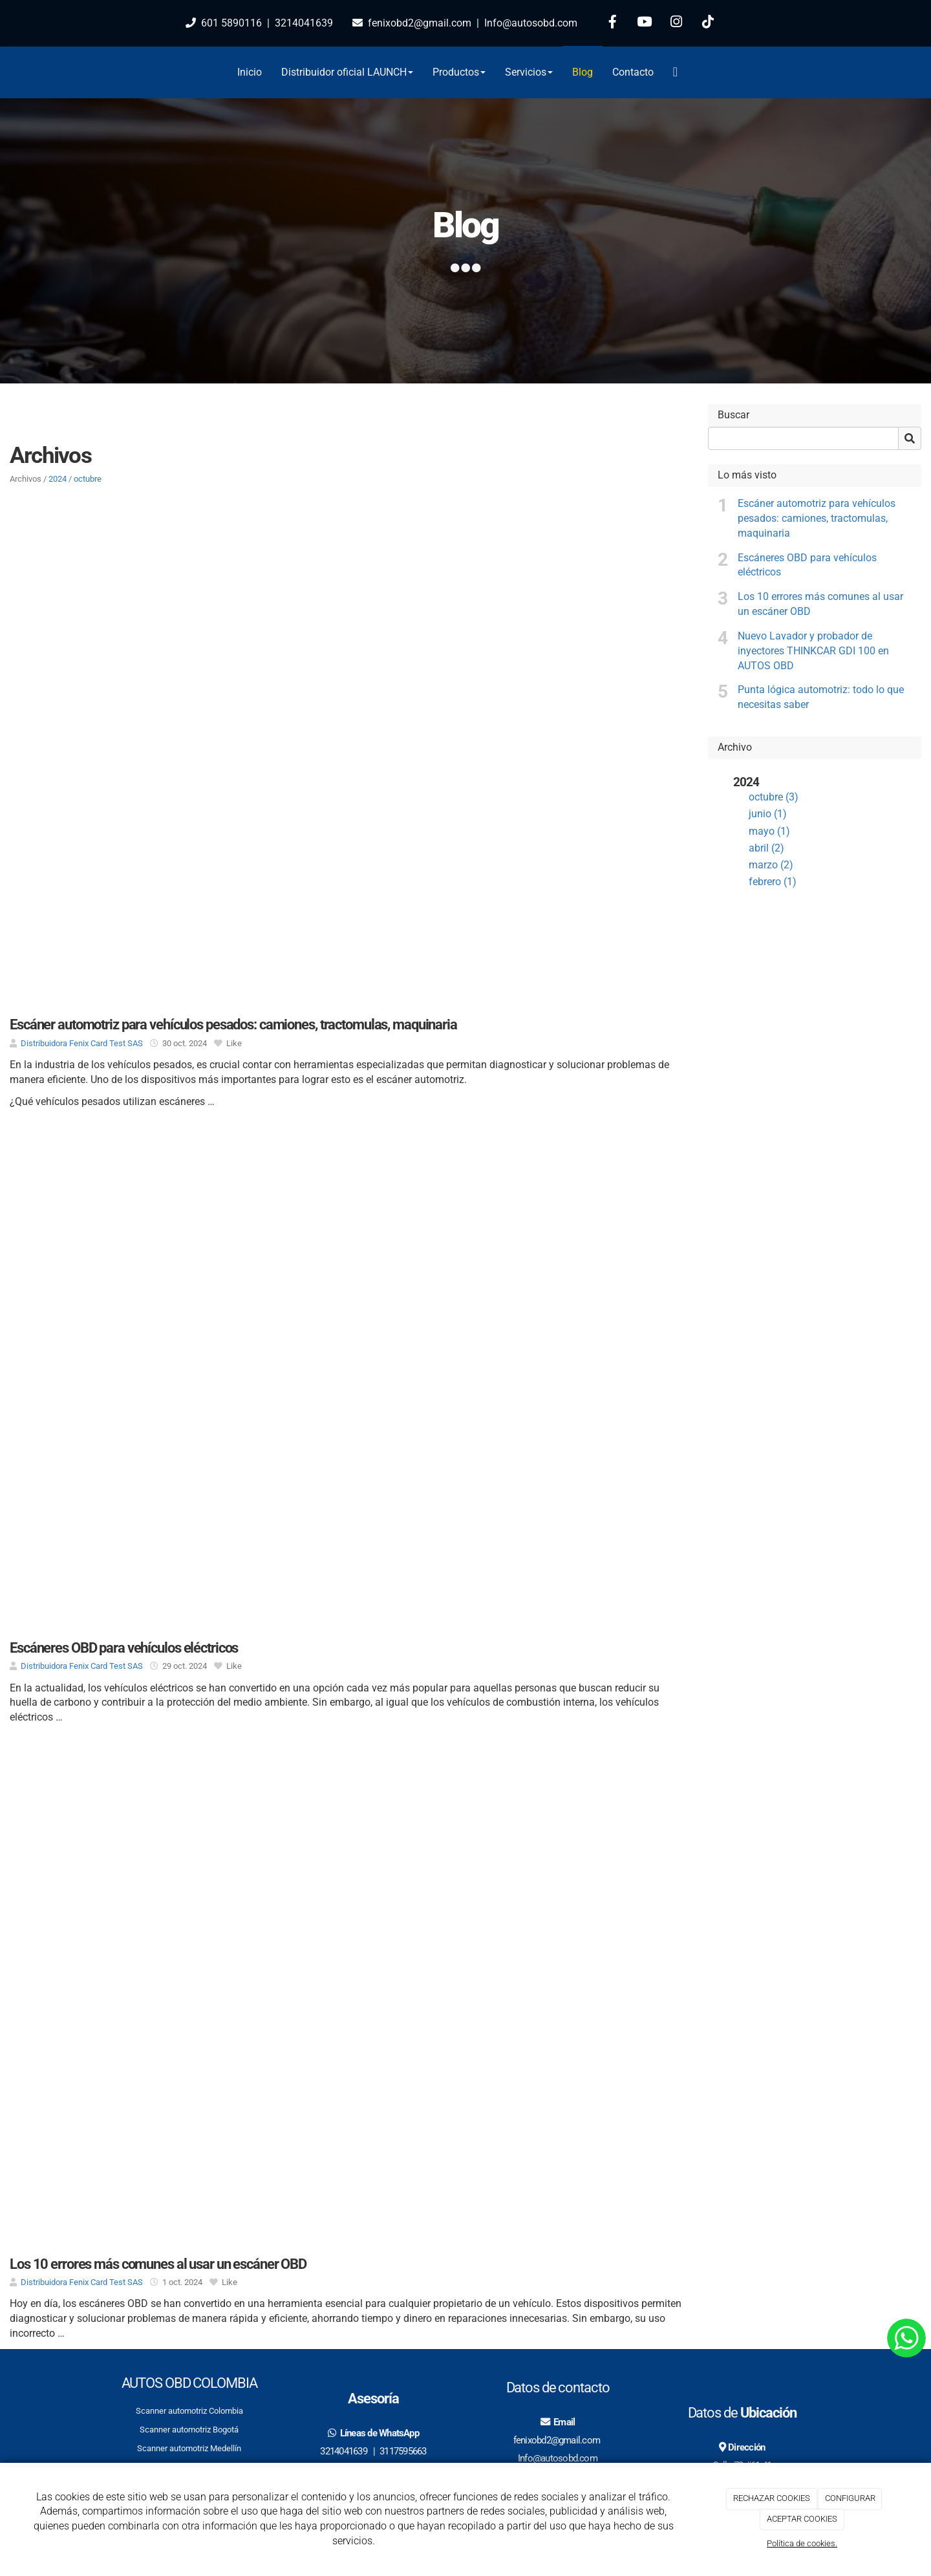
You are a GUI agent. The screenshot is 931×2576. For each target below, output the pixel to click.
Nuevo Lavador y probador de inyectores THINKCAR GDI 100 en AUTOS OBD (813, 651)
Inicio (249, 72)
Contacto (633, 72)
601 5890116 (231, 23)
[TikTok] (708, 23)
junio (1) (768, 814)
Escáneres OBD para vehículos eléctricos (807, 565)
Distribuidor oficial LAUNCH (347, 72)
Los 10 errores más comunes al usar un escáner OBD (820, 603)
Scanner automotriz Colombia (189, 2411)
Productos (459, 72)
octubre (88, 479)
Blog (582, 72)
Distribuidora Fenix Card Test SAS (82, 1043)
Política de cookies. (802, 2543)
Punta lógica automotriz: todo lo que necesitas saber (821, 697)
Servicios (529, 72)
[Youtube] (644, 23)
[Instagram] (676, 23)
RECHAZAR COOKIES (771, 2498)
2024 (57, 479)
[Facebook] (612, 23)
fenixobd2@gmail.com (419, 23)
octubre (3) (773, 797)
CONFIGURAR (850, 2498)
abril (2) (766, 848)
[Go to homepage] (93, 72)
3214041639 (304, 23)
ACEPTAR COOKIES (802, 2519)
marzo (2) (771, 865)
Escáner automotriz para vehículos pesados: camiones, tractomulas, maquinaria (816, 518)
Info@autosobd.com (529, 23)
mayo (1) (769, 831)
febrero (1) (773, 881)
